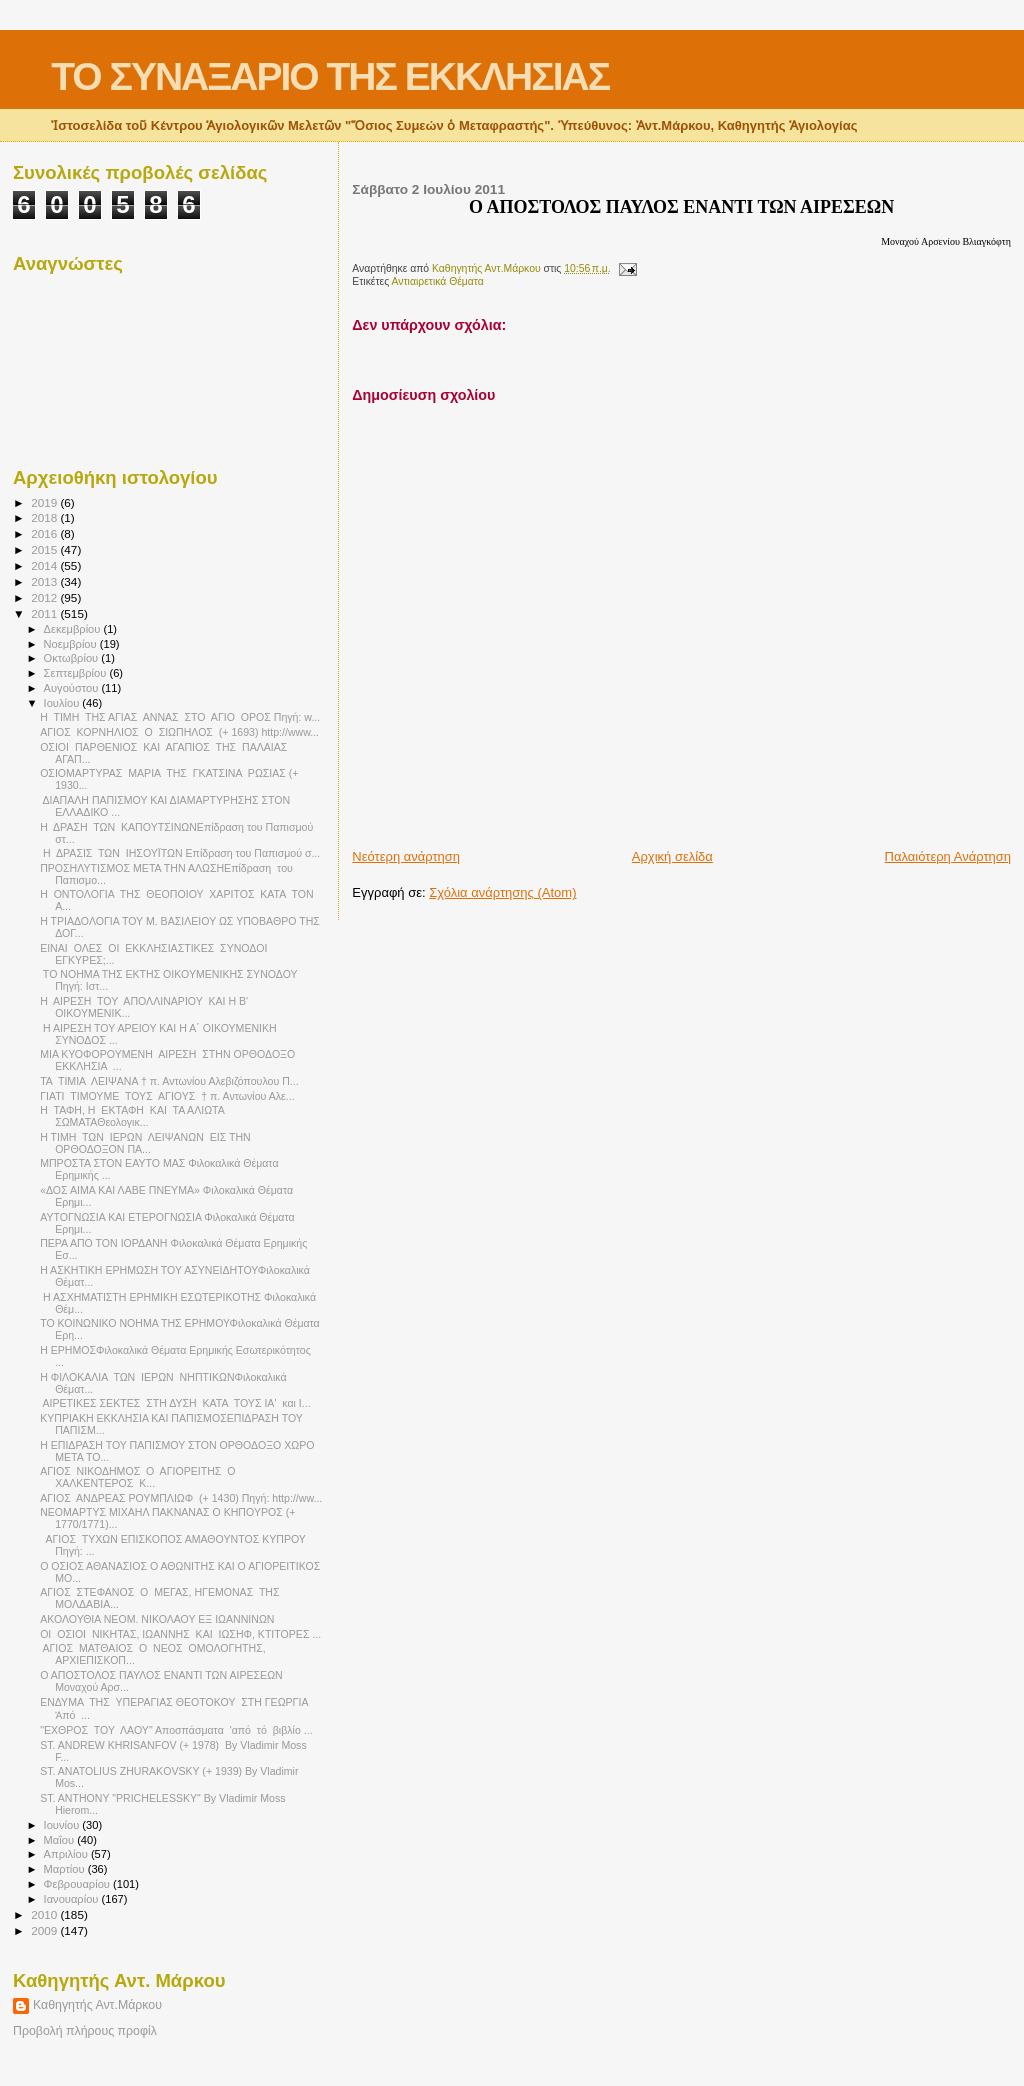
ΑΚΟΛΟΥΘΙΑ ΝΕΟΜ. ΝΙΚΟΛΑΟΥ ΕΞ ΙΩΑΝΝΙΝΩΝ (157, 1619)
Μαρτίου (66, 1869)
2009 (45, 1930)
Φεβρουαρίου (78, 1884)
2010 (45, 1914)
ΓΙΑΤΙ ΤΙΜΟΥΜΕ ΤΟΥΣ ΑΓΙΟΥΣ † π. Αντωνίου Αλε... (167, 1096)
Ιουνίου (63, 1825)
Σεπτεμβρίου (77, 673)
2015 (45, 549)
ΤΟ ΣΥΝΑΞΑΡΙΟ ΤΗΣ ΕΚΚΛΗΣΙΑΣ (330, 76)
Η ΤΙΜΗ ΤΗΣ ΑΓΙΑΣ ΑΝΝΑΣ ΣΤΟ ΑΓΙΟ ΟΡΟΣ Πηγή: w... (180, 717)
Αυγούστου (73, 688)
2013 (45, 581)
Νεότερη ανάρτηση (406, 856)
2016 (45, 533)
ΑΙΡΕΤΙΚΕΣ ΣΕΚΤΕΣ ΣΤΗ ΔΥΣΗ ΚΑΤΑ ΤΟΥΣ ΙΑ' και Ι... (175, 1403)
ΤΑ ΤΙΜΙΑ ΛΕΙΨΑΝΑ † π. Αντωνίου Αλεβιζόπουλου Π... (169, 1081)
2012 (45, 597)
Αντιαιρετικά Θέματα (438, 281)
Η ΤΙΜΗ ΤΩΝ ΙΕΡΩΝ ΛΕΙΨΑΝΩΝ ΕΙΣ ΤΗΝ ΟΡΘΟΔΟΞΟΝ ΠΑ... (145, 1143)
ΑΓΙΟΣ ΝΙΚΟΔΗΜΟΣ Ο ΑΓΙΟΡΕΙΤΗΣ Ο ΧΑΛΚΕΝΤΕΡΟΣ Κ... (139, 1477)
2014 (45, 565)
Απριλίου (67, 1854)
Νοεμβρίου (72, 644)
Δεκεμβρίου (74, 629)
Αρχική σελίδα (672, 856)
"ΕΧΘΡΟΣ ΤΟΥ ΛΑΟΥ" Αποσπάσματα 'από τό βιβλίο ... (176, 1730)
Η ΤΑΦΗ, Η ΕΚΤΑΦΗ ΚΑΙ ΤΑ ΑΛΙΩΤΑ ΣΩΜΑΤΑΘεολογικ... (133, 1116)
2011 (45, 613)
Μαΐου (61, 1840)
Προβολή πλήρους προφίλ (85, 2031)
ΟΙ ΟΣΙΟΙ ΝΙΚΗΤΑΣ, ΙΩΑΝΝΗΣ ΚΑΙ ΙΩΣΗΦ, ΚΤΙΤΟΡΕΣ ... (180, 1634)
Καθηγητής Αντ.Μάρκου (97, 2005)
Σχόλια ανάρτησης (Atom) (502, 892)
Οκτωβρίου (73, 658)
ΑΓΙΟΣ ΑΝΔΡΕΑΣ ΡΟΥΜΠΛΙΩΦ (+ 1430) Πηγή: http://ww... (181, 1498)
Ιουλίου (63, 703)
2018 (45, 517)
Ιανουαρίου (73, 1899)
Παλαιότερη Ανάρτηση (948, 856)
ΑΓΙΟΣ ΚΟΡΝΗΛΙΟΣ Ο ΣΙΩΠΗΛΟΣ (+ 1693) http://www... (179, 732)
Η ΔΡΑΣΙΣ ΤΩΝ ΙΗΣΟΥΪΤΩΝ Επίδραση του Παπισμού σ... (180, 853)
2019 (45, 502)
